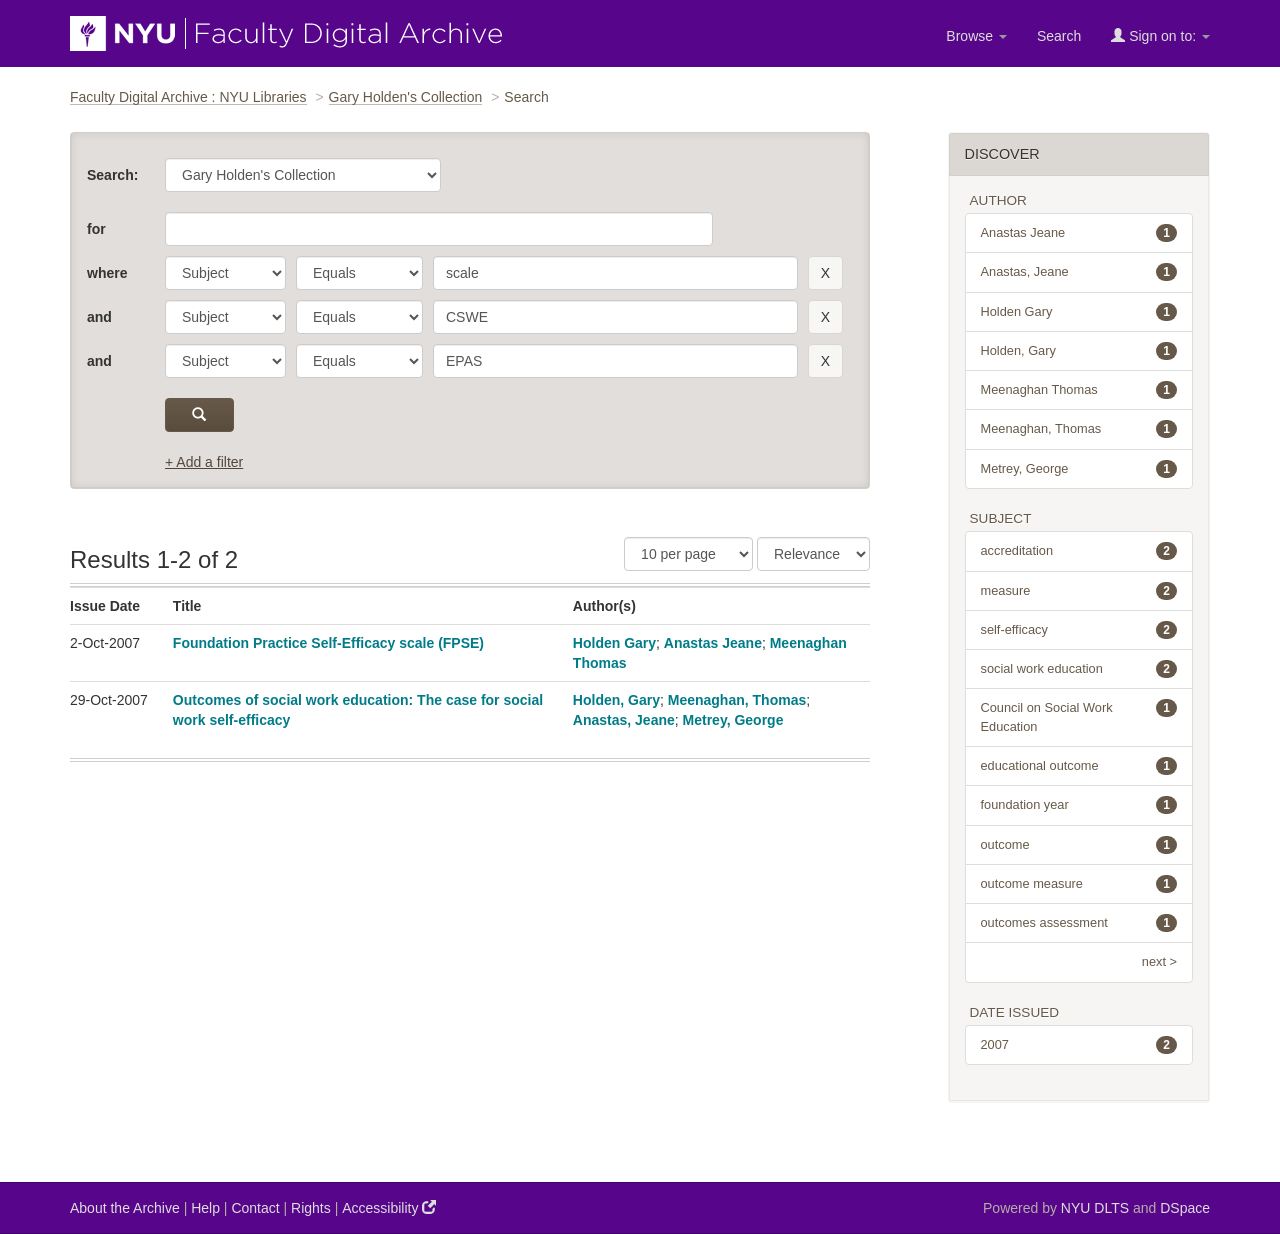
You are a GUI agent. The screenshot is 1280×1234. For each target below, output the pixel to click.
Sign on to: (1160, 35)
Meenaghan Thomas (1079, 390)
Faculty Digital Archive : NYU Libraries (188, 97)
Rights (311, 1208)
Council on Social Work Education (1079, 716)
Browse (976, 36)
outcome (1079, 845)
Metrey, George (733, 720)
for (96, 229)
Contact (255, 1208)
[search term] (615, 273)
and (99, 317)
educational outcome (1079, 766)
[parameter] (225, 273)
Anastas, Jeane (624, 720)
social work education (1079, 669)
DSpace (1185, 1208)
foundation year (1079, 805)
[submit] (199, 415)
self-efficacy (1079, 630)
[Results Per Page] (688, 554)
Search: (112, 175)
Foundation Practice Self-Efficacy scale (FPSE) (328, 643)
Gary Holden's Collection (406, 97)
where (107, 273)
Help (205, 1208)
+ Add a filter (204, 462)
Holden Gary (614, 643)
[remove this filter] (825, 273)
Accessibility (389, 1207)
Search (1059, 36)
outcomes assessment (1079, 923)
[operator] (359, 273)
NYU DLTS (1095, 1208)
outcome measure (1079, 884)
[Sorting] (813, 554)
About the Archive (125, 1208)
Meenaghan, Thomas (737, 700)
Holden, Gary (616, 700)
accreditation (1079, 551)
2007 (1079, 1045)
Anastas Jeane (713, 643)
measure (1079, 591)
